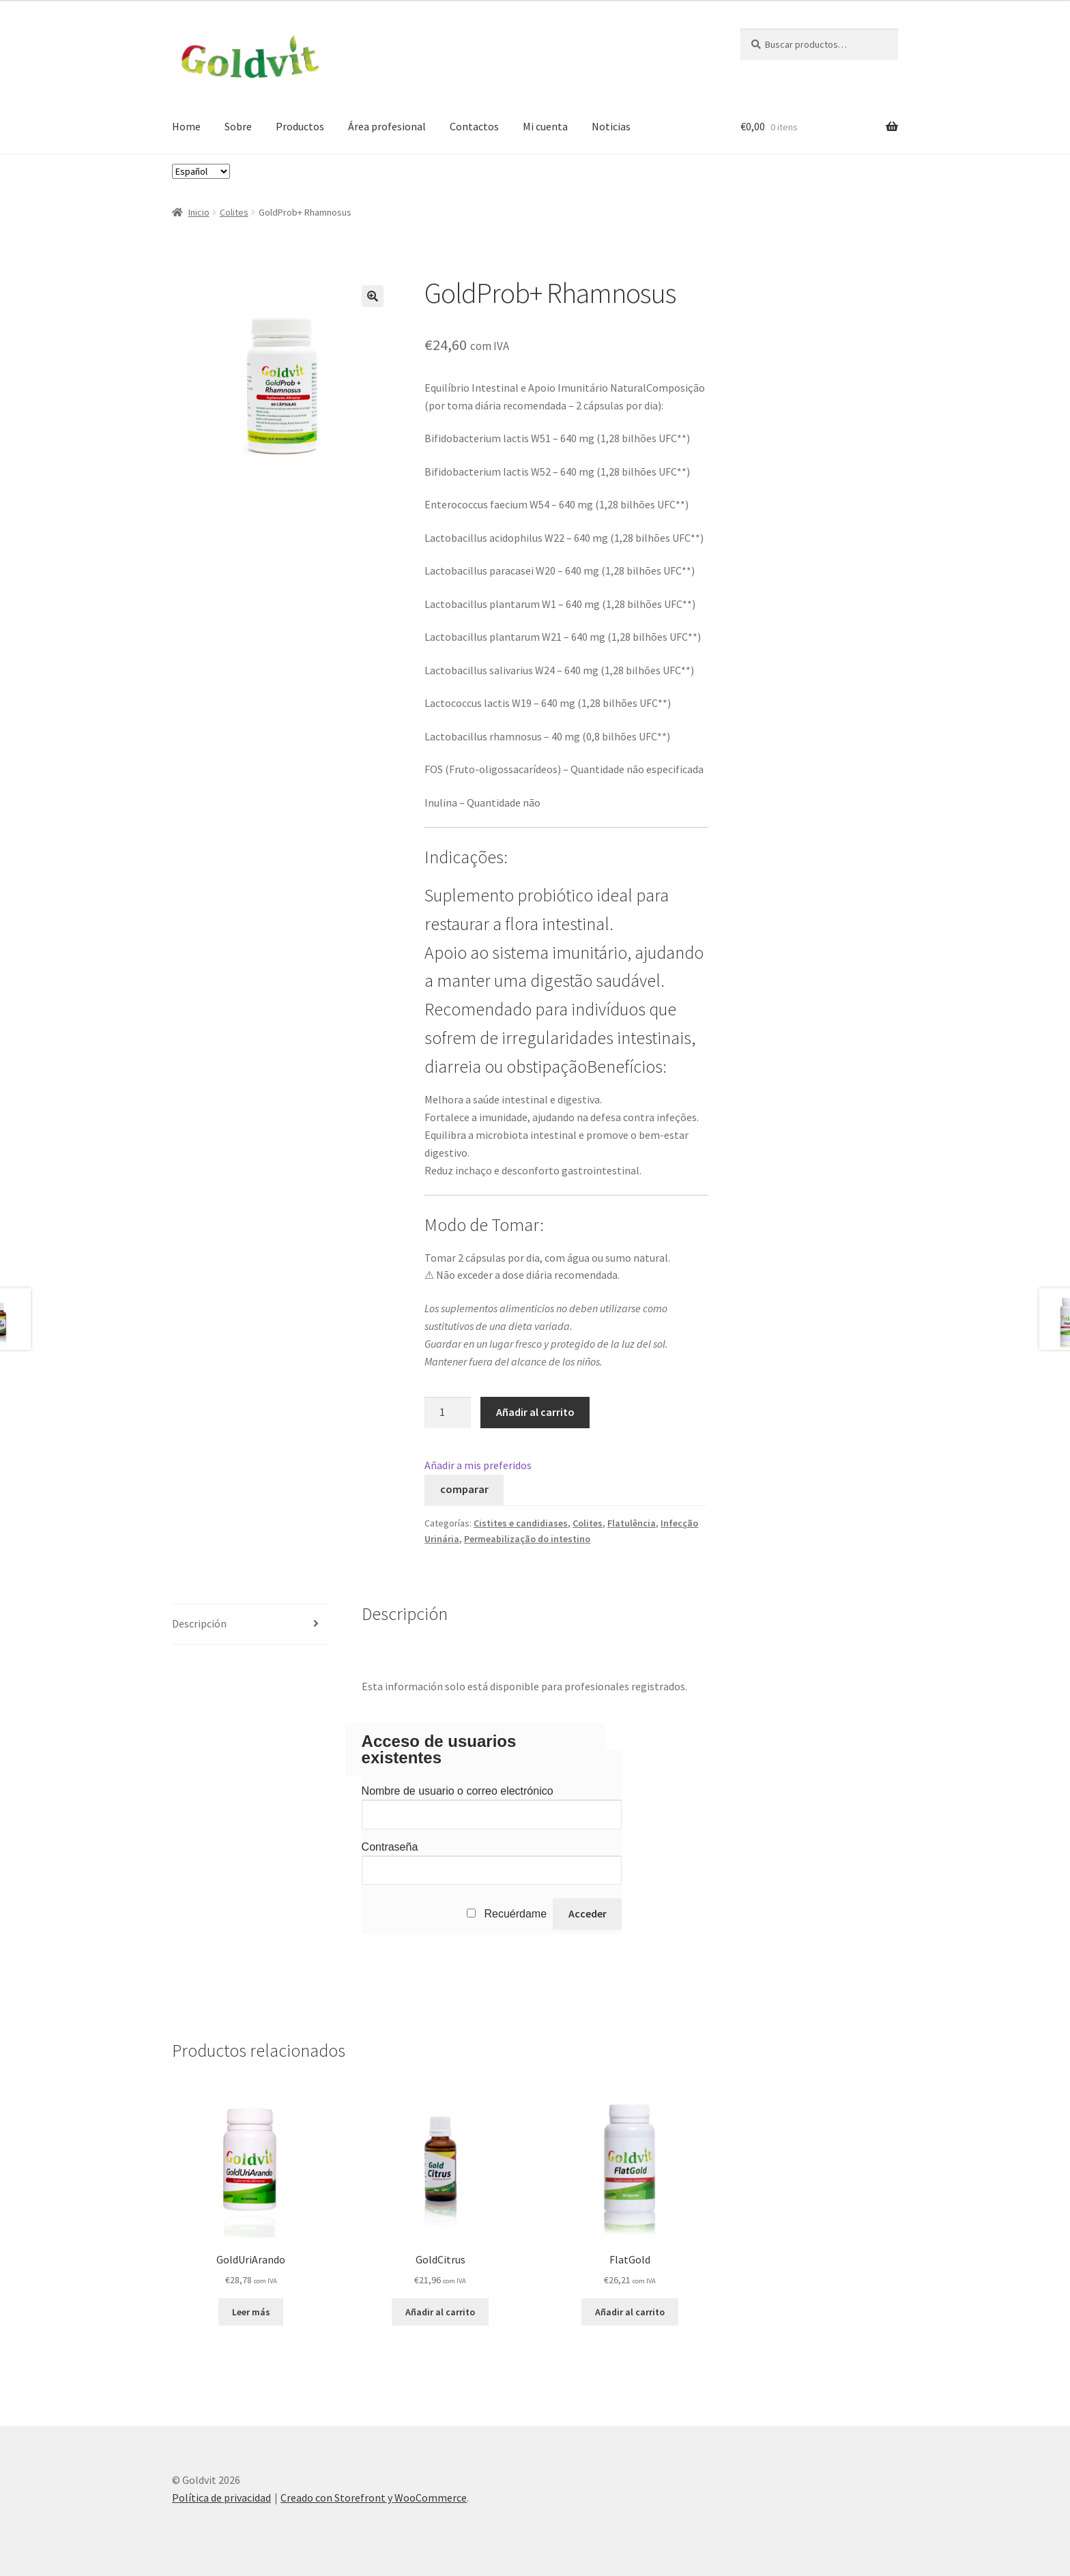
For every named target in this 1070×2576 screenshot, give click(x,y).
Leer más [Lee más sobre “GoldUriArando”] (251, 2312)
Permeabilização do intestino (527, 1539)
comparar (464, 1489)
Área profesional (387, 126)
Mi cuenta (545, 126)
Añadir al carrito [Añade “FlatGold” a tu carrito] (630, 2312)
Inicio (198, 212)
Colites (234, 212)
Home (186, 126)
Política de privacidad (221, 2497)
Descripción (199, 1623)
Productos (300, 126)
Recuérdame (515, 1914)
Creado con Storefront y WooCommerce (373, 2497)
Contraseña (390, 1847)
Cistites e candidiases (521, 1523)
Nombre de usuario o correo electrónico (457, 1791)
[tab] (251, 1624)
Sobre (238, 126)
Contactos (474, 126)
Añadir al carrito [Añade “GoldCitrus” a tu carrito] (440, 2312)
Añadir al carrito (535, 1412)
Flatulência (631, 1523)
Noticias (611, 126)
